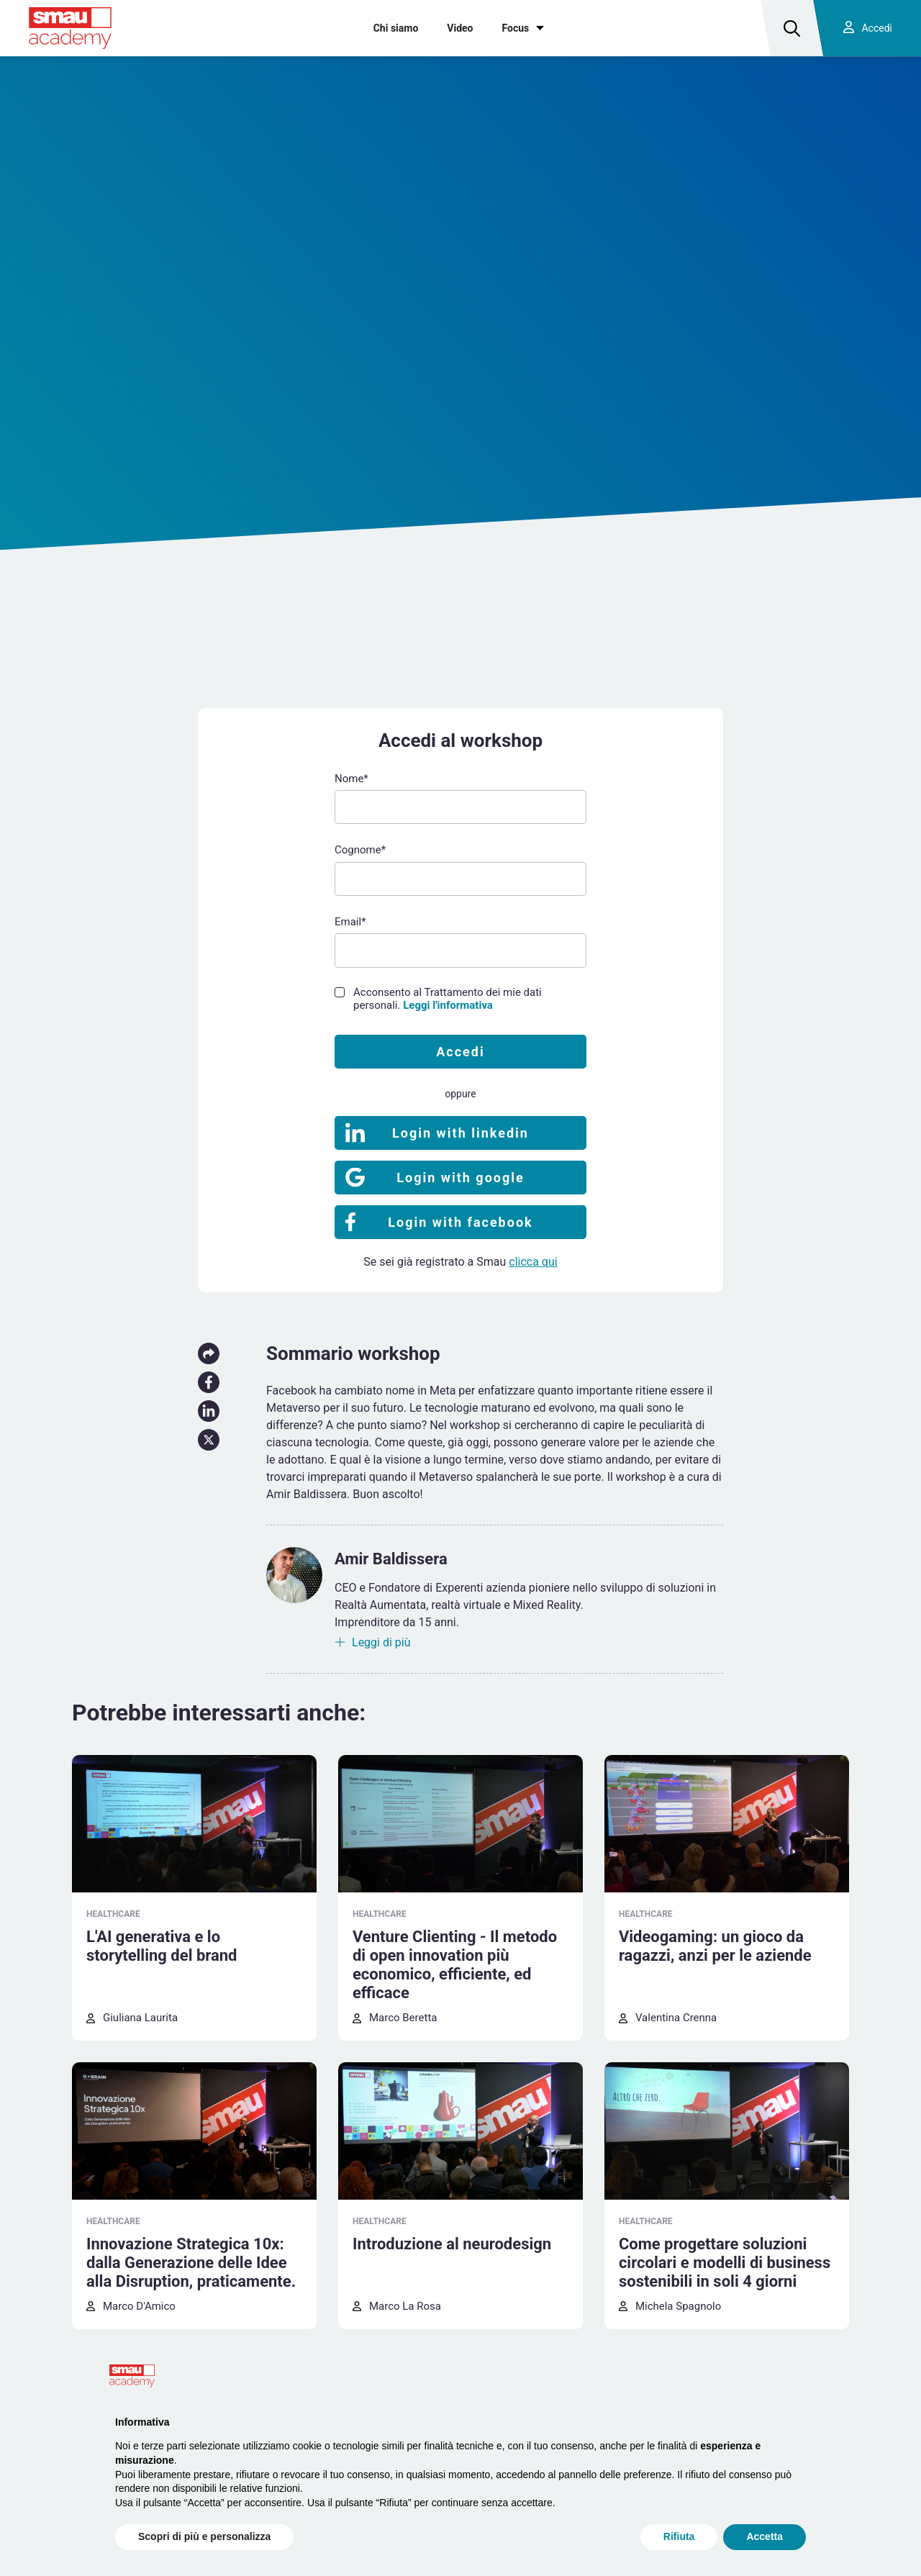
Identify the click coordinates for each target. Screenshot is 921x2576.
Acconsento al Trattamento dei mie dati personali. (447, 999)
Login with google (460, 1177)
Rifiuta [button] (679, 2536)
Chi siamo (396, 28)
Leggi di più (381, 1642)
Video (460, 28)
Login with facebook (460, 1222)
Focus (516, 28)
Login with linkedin (460, 1132)
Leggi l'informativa (448, 1005)
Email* (350, 921)
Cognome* (360, 849)
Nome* (351, 778)
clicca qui (533, 1262)
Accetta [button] (764, 2536)
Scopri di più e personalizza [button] (204, 2536)
